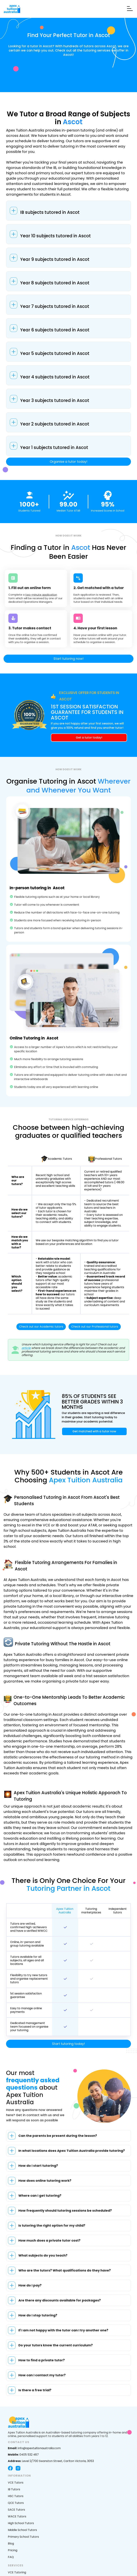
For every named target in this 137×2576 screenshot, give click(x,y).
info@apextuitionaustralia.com (34, 2448)
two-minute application (41, 595)
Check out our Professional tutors (94, 1327)
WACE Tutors (17, 2516)
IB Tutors (14, 2489)
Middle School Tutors (22, 2530)
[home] (12, 9)
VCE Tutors (15, 2483)
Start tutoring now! (69, 658)
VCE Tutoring (17, 2572)
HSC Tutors (15, 2496)
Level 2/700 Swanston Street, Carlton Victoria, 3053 (51, 2461)
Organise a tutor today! (68, 461)
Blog (11, 2543)
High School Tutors (21, 2523)
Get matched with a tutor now (94, 1431)
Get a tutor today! (89, 737)
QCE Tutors (16, 2503)
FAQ (11, 2557)
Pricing (12, 2550)
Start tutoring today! (68, 2043)
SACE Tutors (16, 2510)
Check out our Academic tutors (41, 1327)
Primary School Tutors (23, 2537)
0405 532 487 (23, 2454)
